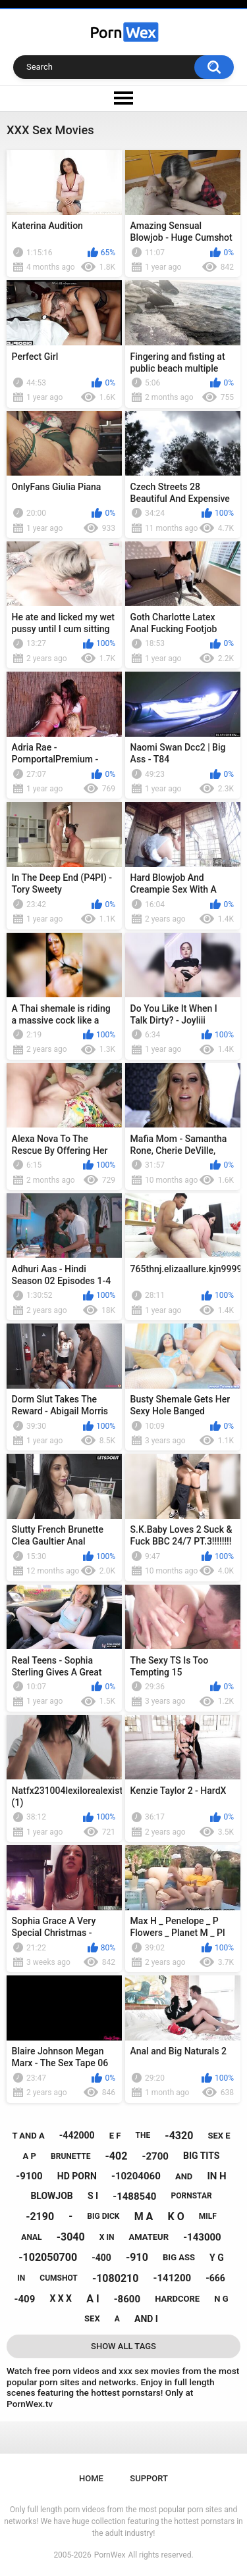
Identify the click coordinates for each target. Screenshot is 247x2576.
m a (143, 2216)
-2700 (155, 2156)
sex (92, 2318)
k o (176, 2216)
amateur (149, 2237)
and (183, 2176)
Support (149, 2478)
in (21, 2278)
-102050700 (47, 2257)
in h (216, 2176)
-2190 (40, 2216)
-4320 (179, 2135)
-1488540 (134, 2196)
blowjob (51, 2196)
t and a (28, 2136)
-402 (116, 2156)
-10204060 (136, 2176)
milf (208, 2216)
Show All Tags (123, 2346)
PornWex (110, 2555)
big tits (201, 2155)
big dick (103, 2216)
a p (29, 2156)
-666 (215, 2278)
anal (31, 2237)
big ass (179, 2257)
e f (115, 2136)
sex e (219, 2136)
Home (91, 2478)
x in (107, 2237)
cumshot (58, 2278)
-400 (101, 2257)
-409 (25, 2299)
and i (146, 2319)
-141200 (172, 2278)
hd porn (77, 2176)
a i (92, 2298)
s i (93, 2196)
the (143, 2135)
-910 (137, 2257)
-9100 (29, 2176)
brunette (70, 2156)
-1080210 (115, 2278)
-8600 (127, 2299)
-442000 (77, 2135)
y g (216, 2257)
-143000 (202, 2237)
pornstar (191, 2195)
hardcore (177, 2299)
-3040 (71, 2237)
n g (221, 2299)
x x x (60, 2298)
